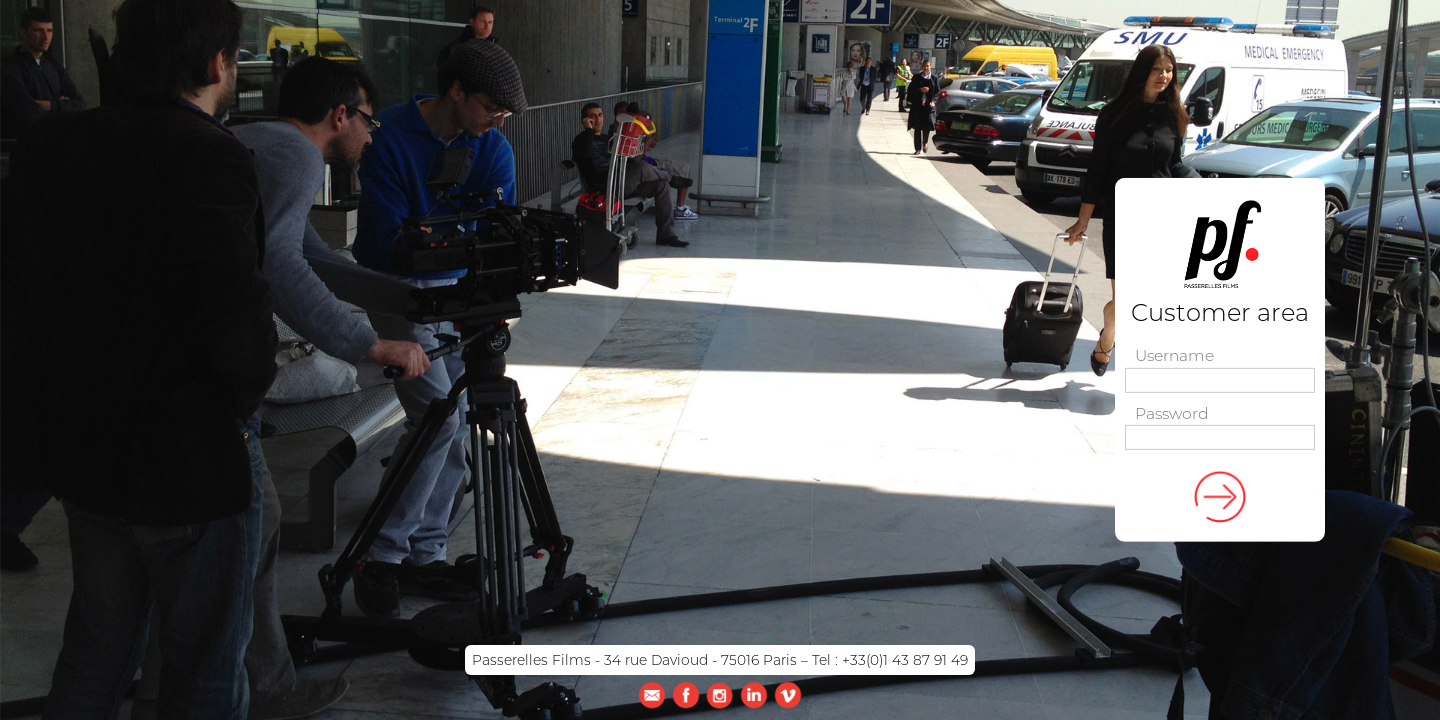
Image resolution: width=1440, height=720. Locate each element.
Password (1172, 414)
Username (1174, 356)
